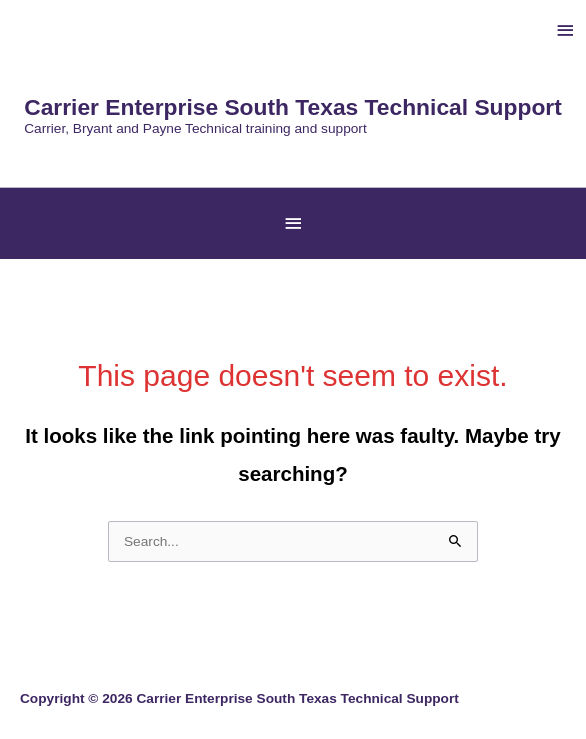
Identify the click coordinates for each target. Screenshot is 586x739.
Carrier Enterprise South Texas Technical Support (293, 107)
